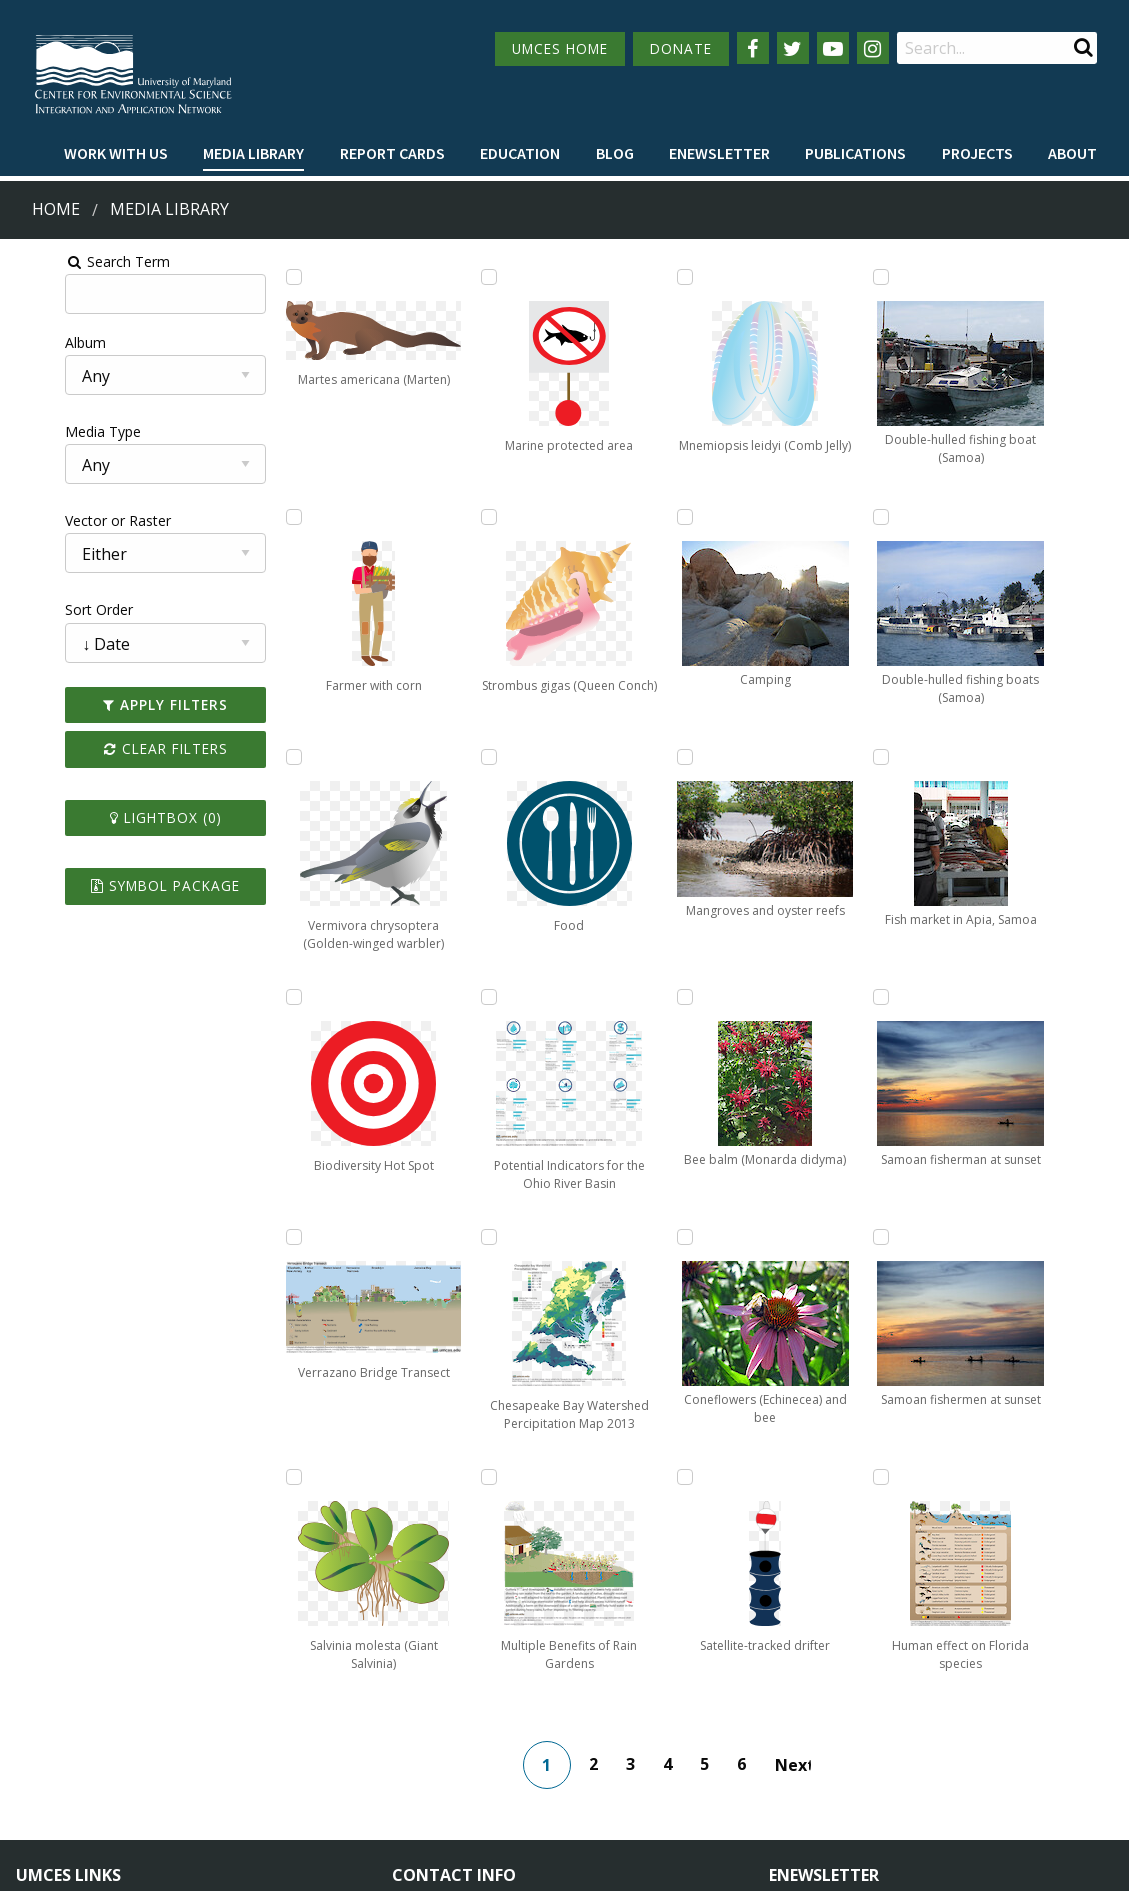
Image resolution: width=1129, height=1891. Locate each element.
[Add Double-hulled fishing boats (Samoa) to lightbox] (783, 1237)
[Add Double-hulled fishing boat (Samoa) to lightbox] (783, 997)
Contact (444, 1763)
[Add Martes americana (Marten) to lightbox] (262, 277)
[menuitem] (116, 154)
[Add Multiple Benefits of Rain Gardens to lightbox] (609, 517)
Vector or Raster (66, 520)
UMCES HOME (560, 48)
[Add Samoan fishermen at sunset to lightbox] (956, 757)
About (1072, 153)
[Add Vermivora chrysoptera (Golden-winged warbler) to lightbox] (262, 757)
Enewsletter (719, 153)
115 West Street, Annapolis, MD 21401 (535, 1675)
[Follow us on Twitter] (793, 48)
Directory (46, 1745)
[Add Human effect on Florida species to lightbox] (956, 997)
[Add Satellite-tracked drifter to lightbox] (783, 757)
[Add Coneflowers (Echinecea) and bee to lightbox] (783, 517)
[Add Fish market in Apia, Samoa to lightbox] (956, 277)
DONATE (681, 48)
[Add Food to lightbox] (436, 997)
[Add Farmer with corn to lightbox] (262, 517)
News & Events (238, 1709)
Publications (855, 153)
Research (46, 1782)
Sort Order (47, 609)
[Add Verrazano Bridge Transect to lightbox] (262, 1237)
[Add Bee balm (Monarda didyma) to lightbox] (783, 277)
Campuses (50, 1709)
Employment (230, 1745)
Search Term (65, 261)
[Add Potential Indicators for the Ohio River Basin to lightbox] (436, 1237)
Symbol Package (123, 885)
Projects (977, 153)
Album (33, 342)
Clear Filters (123, 748)
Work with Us (116, 153)
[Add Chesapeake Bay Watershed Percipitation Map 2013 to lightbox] (609, 277)
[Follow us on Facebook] (753, 48)
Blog (615, 153)
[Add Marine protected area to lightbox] (436, 517)
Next (803, 1525)
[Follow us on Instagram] (873, 48)
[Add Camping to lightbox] (609, 997)
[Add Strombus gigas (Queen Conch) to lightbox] (436, 757)
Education (520, 153)
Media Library (253, 153)
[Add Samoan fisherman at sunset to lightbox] (956, 517)
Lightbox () (123, 817)
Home (56, 209)
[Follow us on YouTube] (833, 48)
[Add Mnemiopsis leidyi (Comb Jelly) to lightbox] (609, 757)
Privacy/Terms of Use (438, 1863)
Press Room (228, 1782)
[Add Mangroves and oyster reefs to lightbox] (609, 1237)
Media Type (51, 431)
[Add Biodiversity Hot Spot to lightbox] (262, 997)
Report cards (392, 153)
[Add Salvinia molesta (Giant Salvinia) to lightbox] (436, 277)
